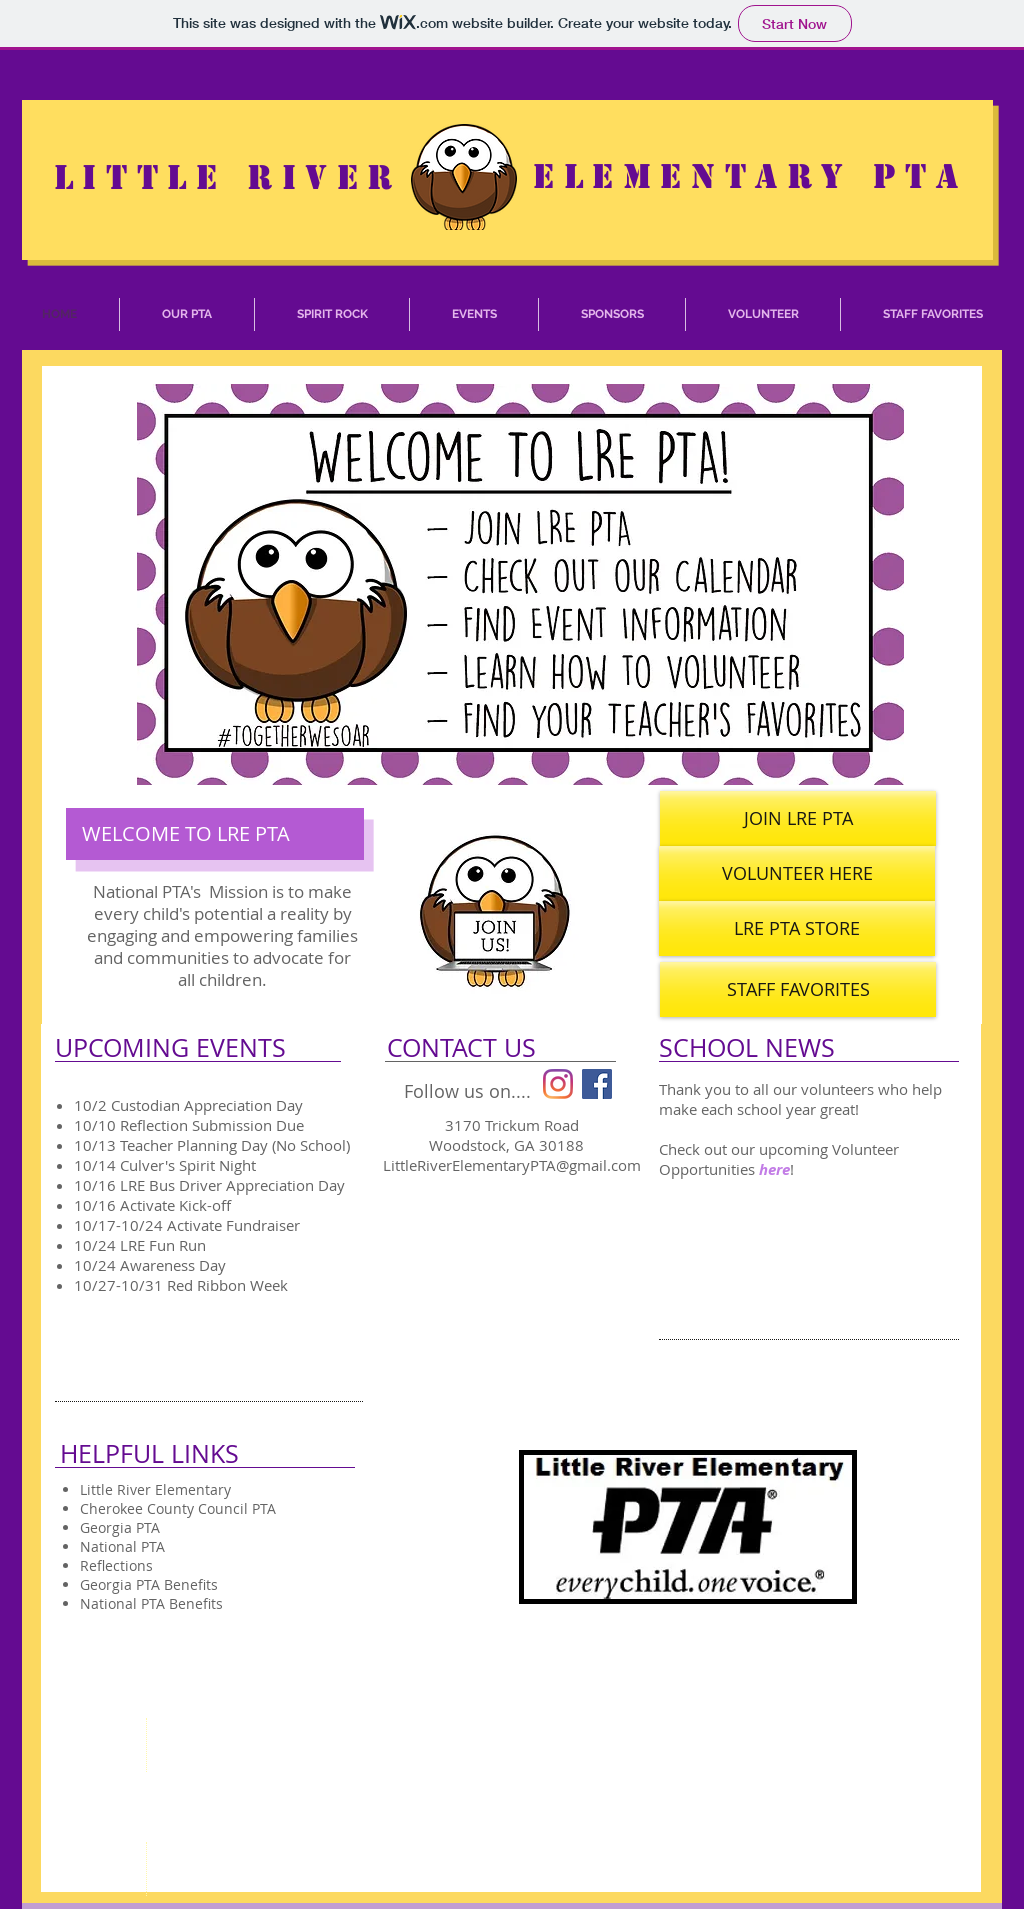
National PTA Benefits (151, 1603)
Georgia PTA (120, 1527)
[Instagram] (558, 1084)
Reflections (116, 1565)
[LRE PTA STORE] (797, 928)
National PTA (122, 1546)
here (774, 1169)
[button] (187, 314)
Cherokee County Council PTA (178, 1508)
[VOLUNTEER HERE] (797, 873)
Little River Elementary (155, 1489)
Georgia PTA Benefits (149, 1584)
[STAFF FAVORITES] (798, 989)
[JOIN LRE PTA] (798, 818)
